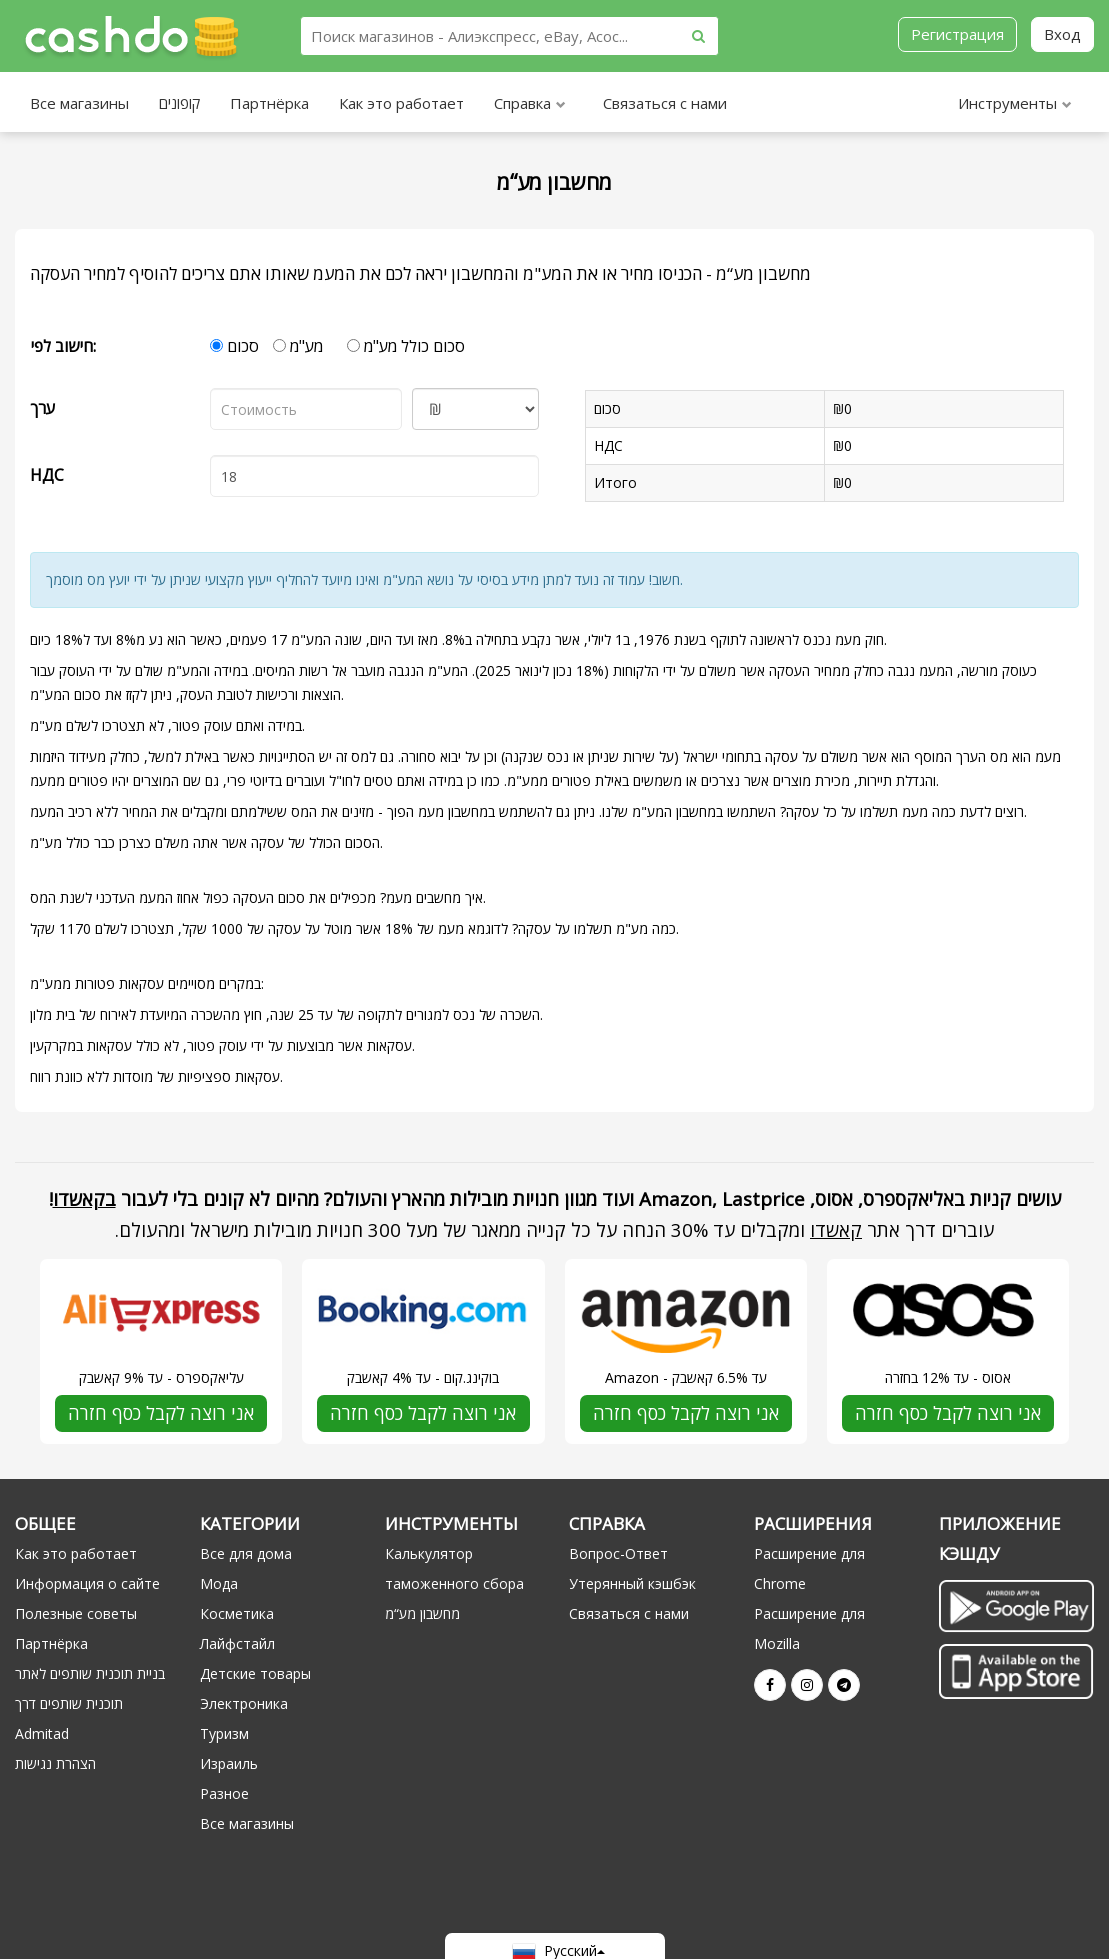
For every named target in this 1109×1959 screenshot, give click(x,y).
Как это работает (401, 103)
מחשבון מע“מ (422, 1613)
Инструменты (1015, 105)
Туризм (224, 1733)
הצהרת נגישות (55, 1763)
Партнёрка (269, 103)
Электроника (244, 1703)
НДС (47, 475)
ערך (42, 408)
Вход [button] (1062, 34)
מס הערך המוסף (961, 756)
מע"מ (298, 346)
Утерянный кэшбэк (632, 1583)
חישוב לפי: (63, 346)
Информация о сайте (87, 1583)
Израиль (229, 1763)
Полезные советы (76, 1613)
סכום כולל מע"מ (406, 346)
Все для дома (246, 1553)
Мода (219, 1583)
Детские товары (255, 1673)
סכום (234, 346)
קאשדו (836, 1229)
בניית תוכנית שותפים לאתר (90, 1673)
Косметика (237, 1613)
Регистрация (957, 34)
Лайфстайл (237, 1643)
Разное (224, 1793)
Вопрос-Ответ (618, 1553)
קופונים (179, 103)
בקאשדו (84, 1198)
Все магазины (79, 103)
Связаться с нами (665, 103)
